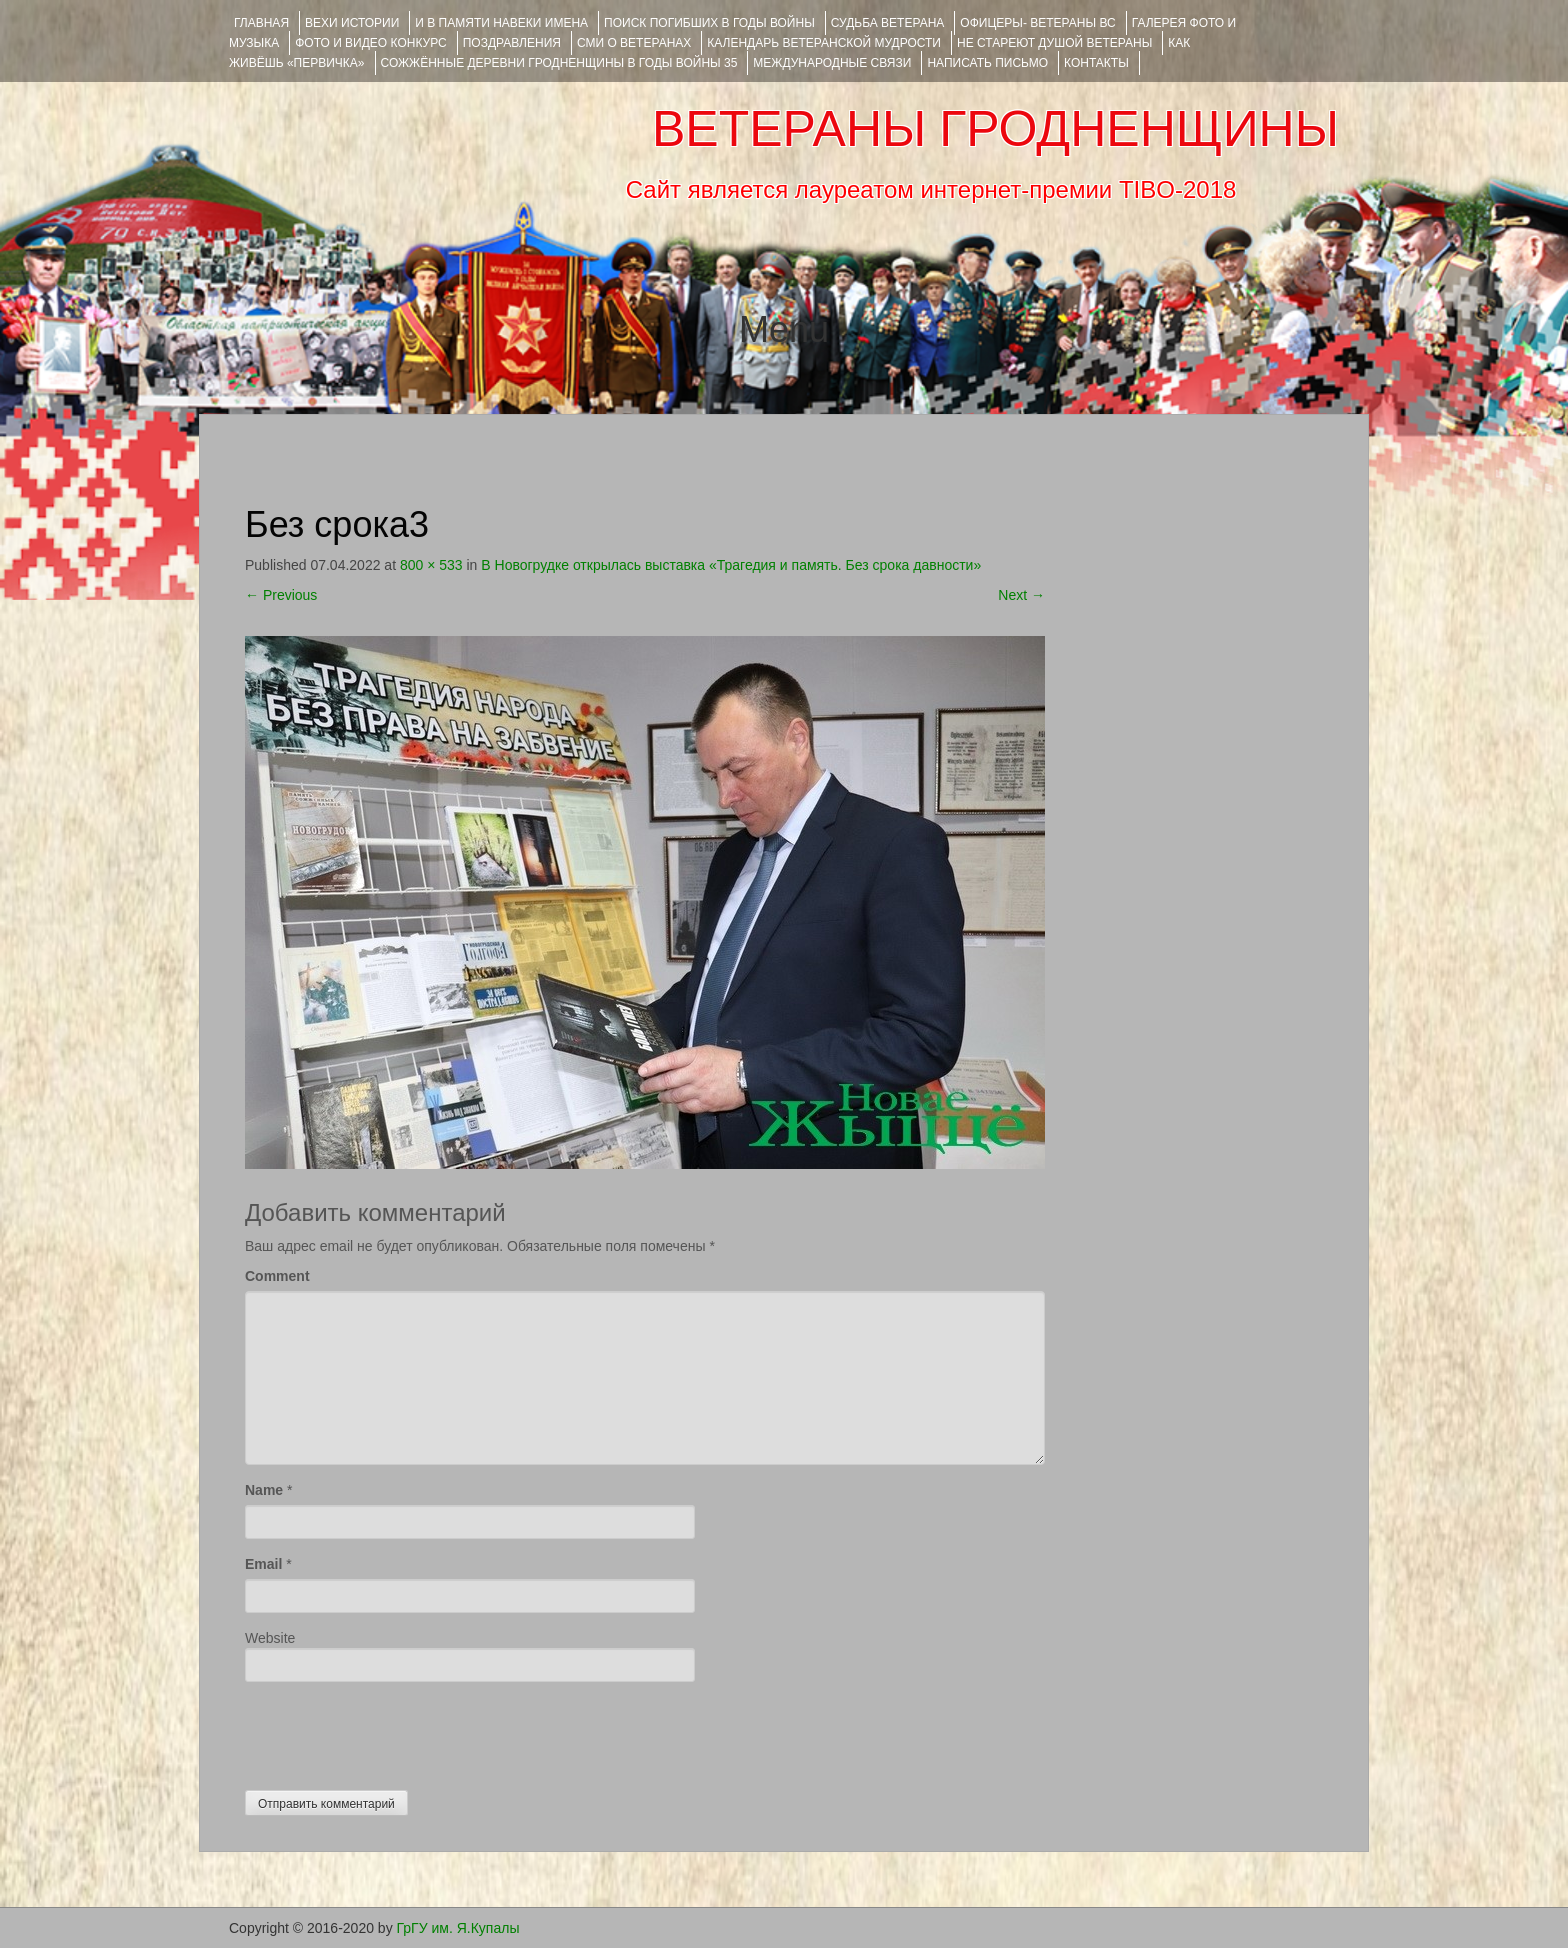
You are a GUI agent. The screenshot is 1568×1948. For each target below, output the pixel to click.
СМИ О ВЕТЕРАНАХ (634, 43)
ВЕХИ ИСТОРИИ (352, 23)
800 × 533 (431, 565)
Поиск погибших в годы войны (709, 23)
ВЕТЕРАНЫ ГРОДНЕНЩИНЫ (995, 129)
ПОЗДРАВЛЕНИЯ (512, 43)
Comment (277, 1276)
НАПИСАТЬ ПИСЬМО (987, 63)
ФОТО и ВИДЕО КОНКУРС (370, 43)
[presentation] (397, 1731)
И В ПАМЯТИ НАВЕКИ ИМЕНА (501, 23)
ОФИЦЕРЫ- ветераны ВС (1037, 23)
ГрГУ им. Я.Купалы (458, 1928)
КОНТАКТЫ (1096, 63)
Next (1021, 595)
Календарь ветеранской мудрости (824, 43)
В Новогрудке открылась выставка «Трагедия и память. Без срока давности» (731, 565)
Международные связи (832, 63)
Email (263, 1564)
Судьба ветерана (888, 23)
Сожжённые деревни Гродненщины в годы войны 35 (559, 63)
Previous (281, 595)
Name (264, 1490)
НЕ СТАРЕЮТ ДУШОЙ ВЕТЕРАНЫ (1054, 43)
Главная (261, 23)
